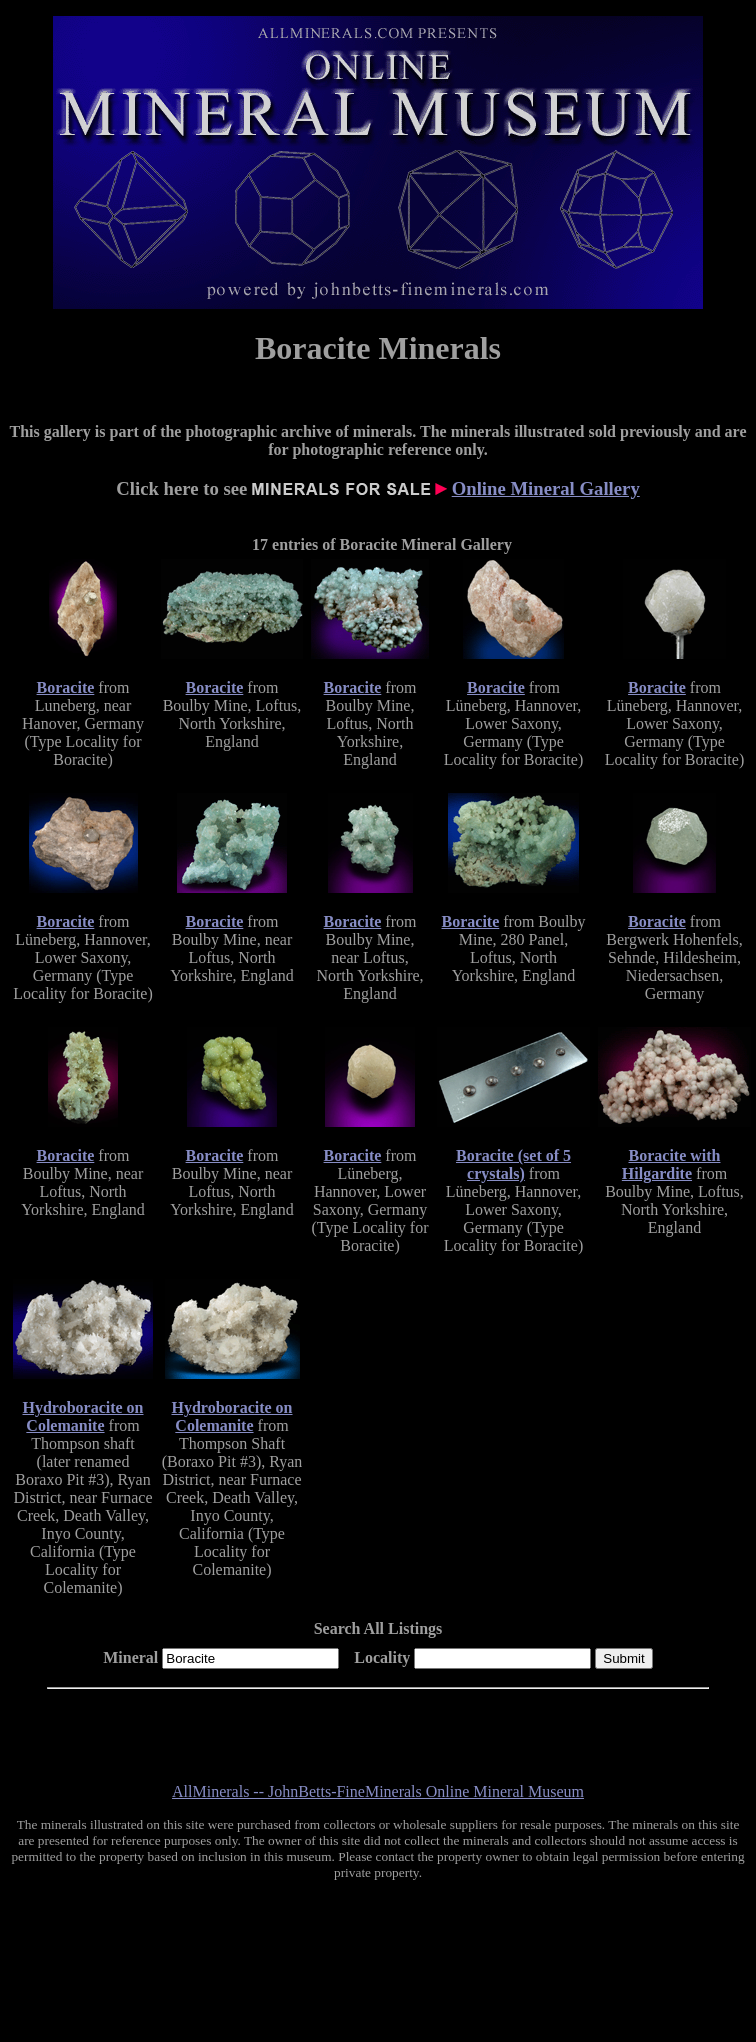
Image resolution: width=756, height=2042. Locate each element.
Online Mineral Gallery (546, 488)
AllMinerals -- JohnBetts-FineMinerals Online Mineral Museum (378, 1791)
